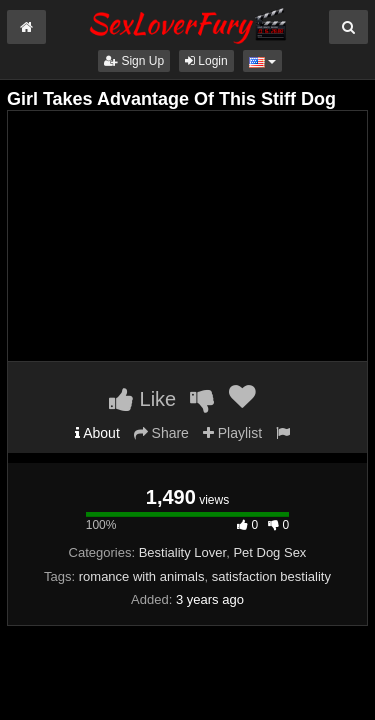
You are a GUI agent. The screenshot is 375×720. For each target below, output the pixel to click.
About (97, 433)
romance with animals (142, 576)
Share (161, 433)
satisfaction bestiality (271, 576)
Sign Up (134, 61)
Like (142, 399)
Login (206, 61)
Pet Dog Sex (269, 552)
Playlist (232, 433)
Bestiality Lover (182, 552)
